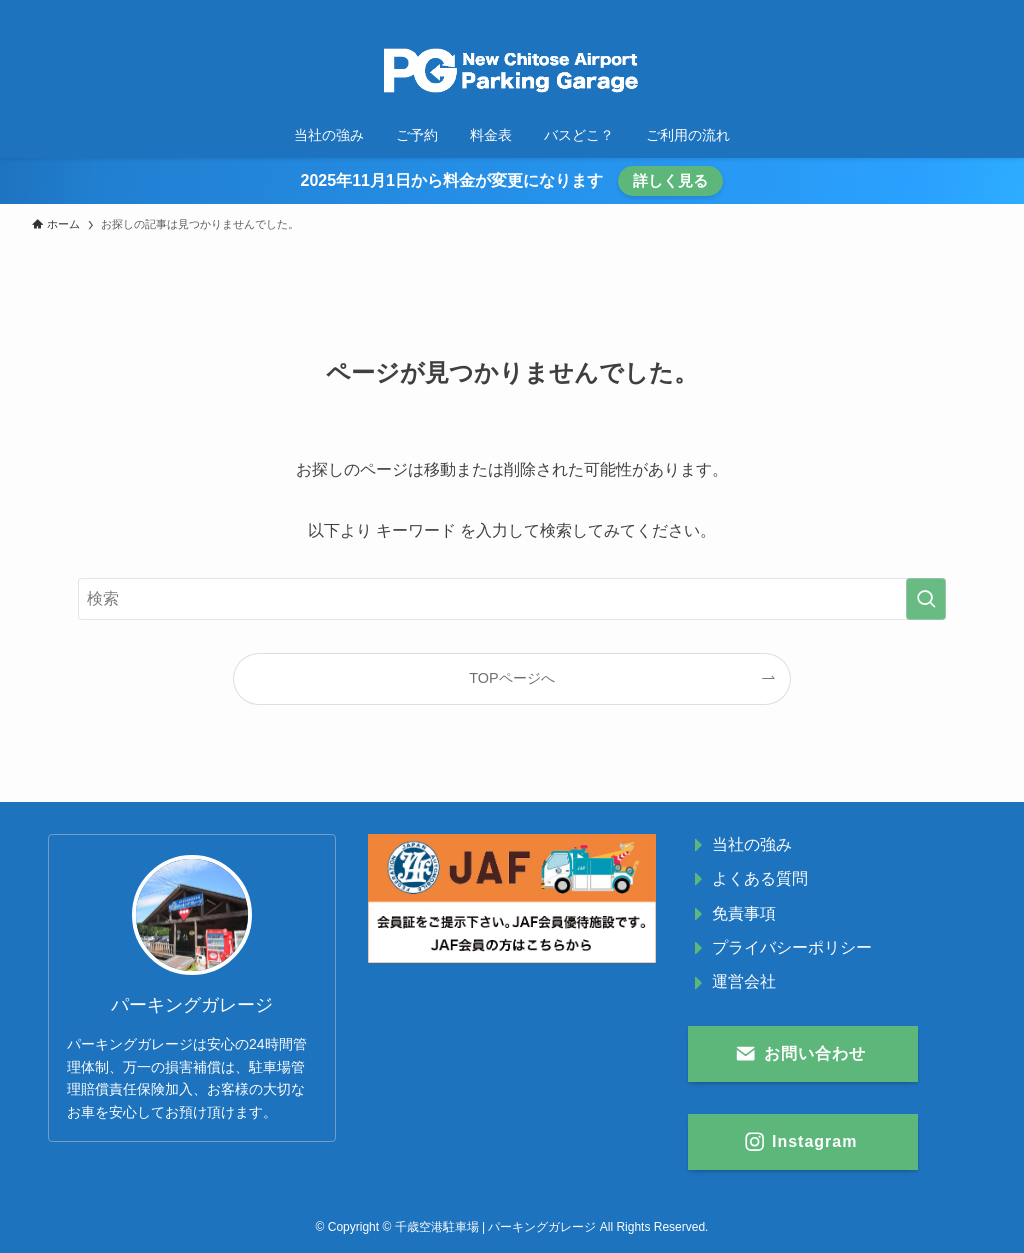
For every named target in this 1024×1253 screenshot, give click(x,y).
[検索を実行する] (926, 599)
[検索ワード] (512, 599)
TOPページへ (511, 678)
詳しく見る (670, 180)
